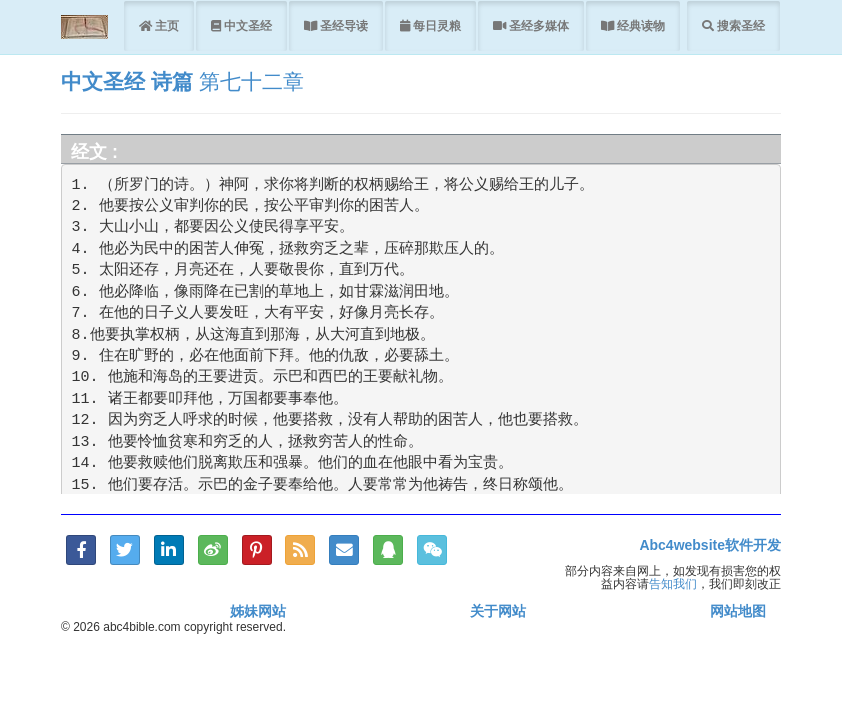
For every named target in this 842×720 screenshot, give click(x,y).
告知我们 (673, 583)
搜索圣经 (739, 25)
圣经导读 (342, 25)
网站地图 (738, 611)
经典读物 (639, 25)
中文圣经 (246, 25)
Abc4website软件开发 (710, 545)
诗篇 (172, 81)
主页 (165, 25)
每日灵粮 (435, 25)
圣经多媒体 (537, 25)
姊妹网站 (258, 611)
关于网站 (498, 611)
